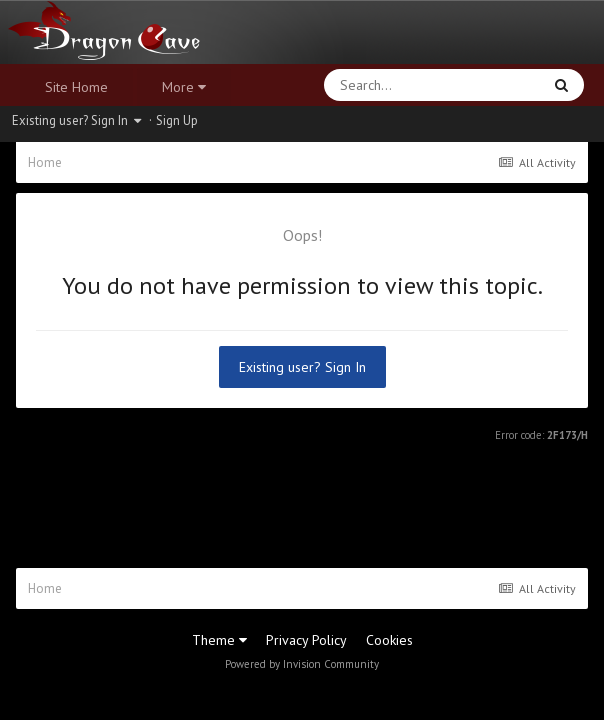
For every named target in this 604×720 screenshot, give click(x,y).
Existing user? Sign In (76, 120)
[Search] (380, 85)
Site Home (76, 87)
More (184, 87)
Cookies (389, 640)
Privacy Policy (306, 640)
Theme (219, 640)
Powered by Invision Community (302, 664)
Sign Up (177, 120)
